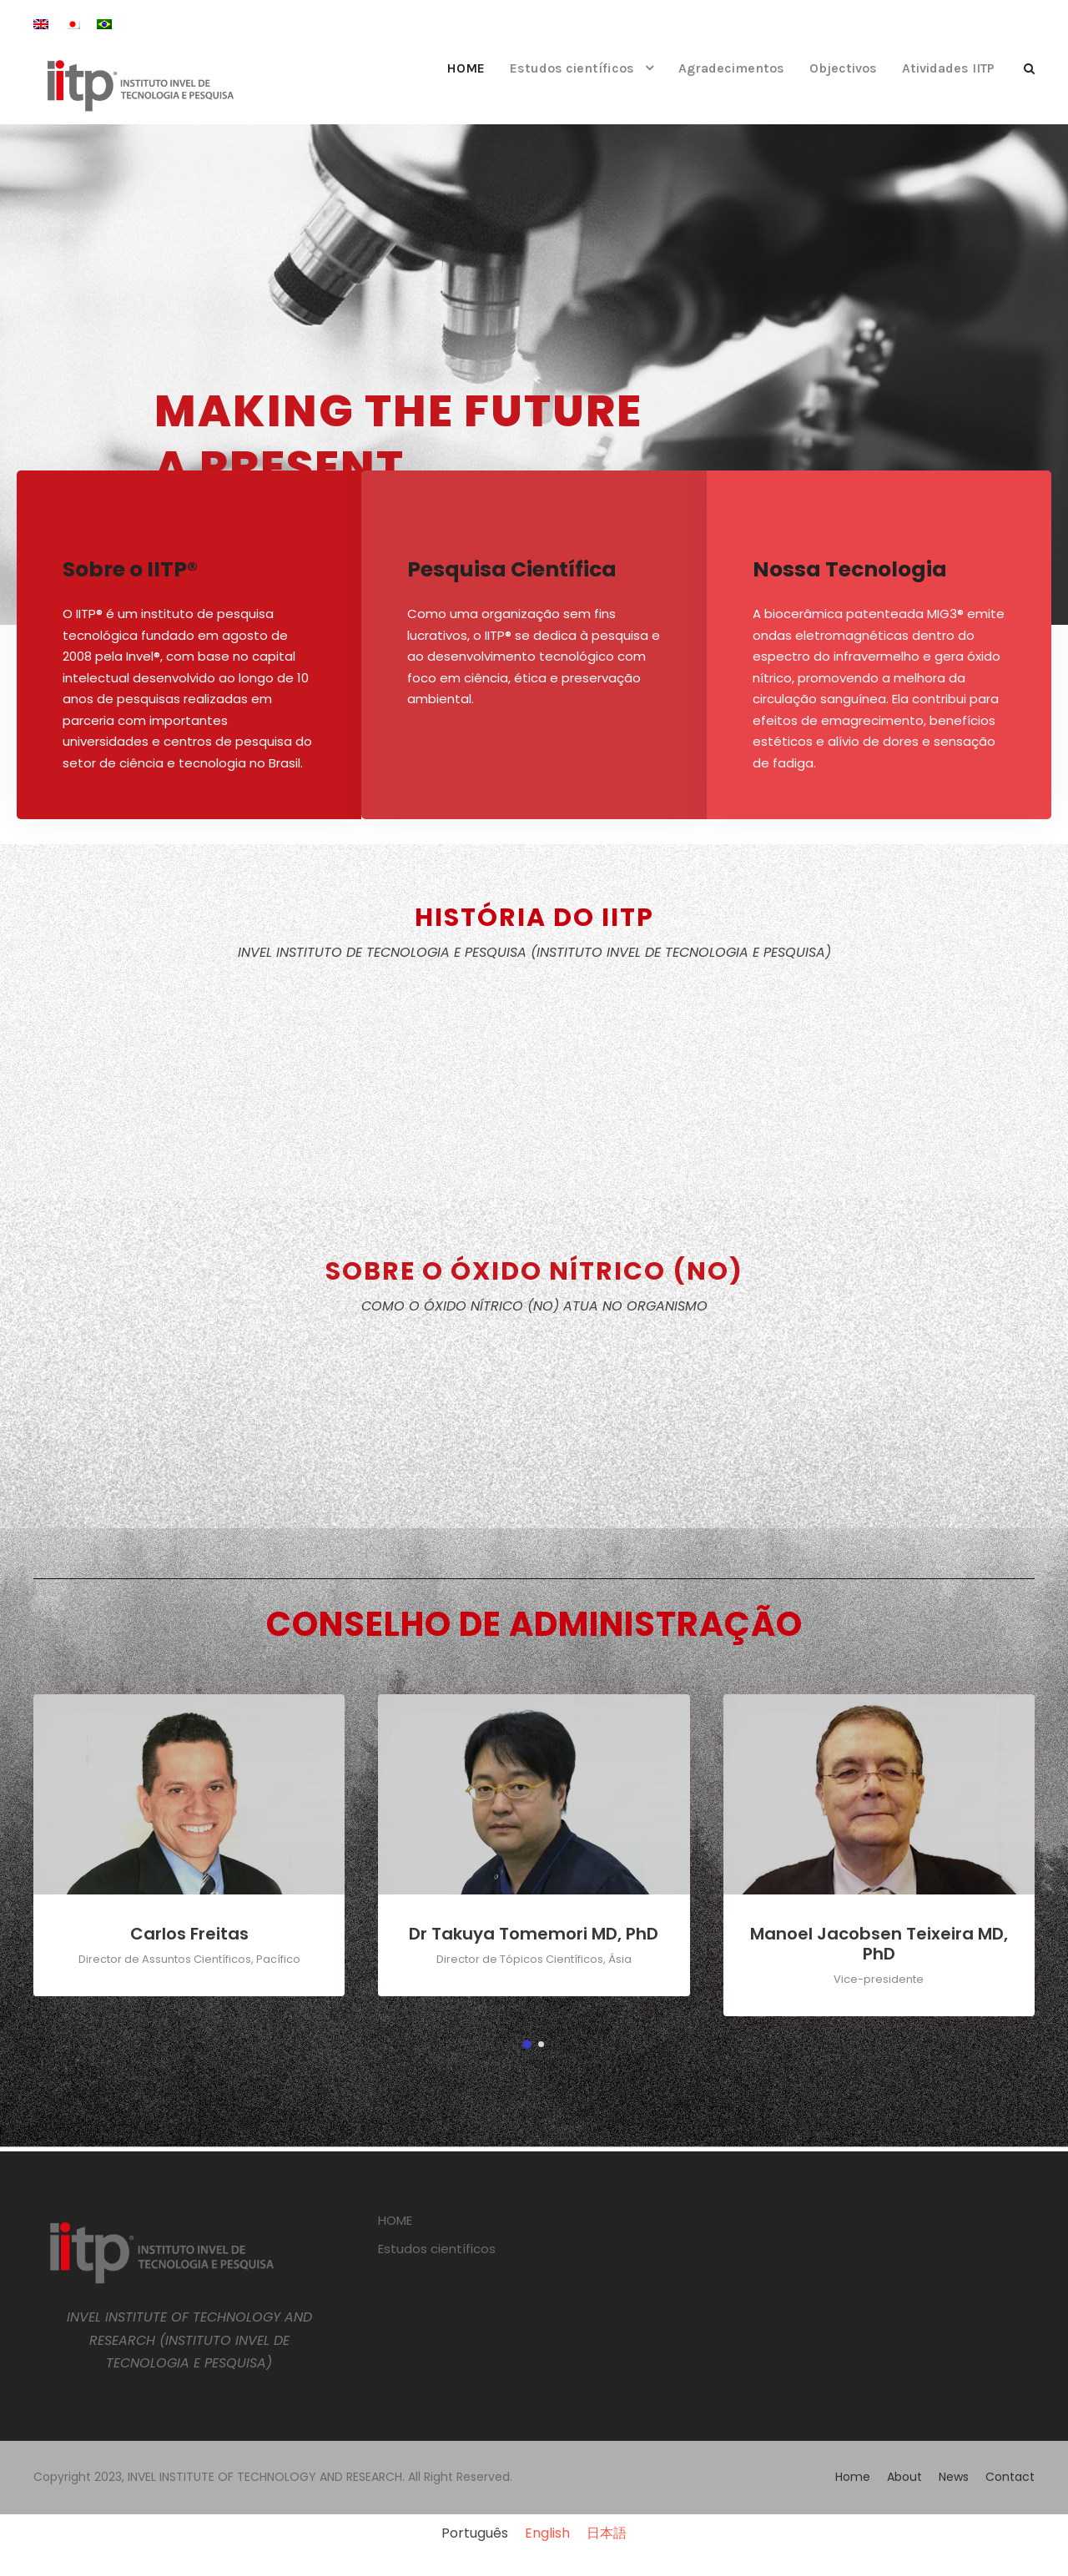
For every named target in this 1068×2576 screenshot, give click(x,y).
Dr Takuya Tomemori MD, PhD (533, 1933)
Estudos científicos (572, 68)
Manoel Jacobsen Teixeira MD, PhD (879, 1943)
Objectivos (843, 68)
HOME (465, 68)
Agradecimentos (731, 68)
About (904, 2476)
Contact (1010, 2476)
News (954, 2476)
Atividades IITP (948, 68)
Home (852, 2476)
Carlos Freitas (189, 1933)
